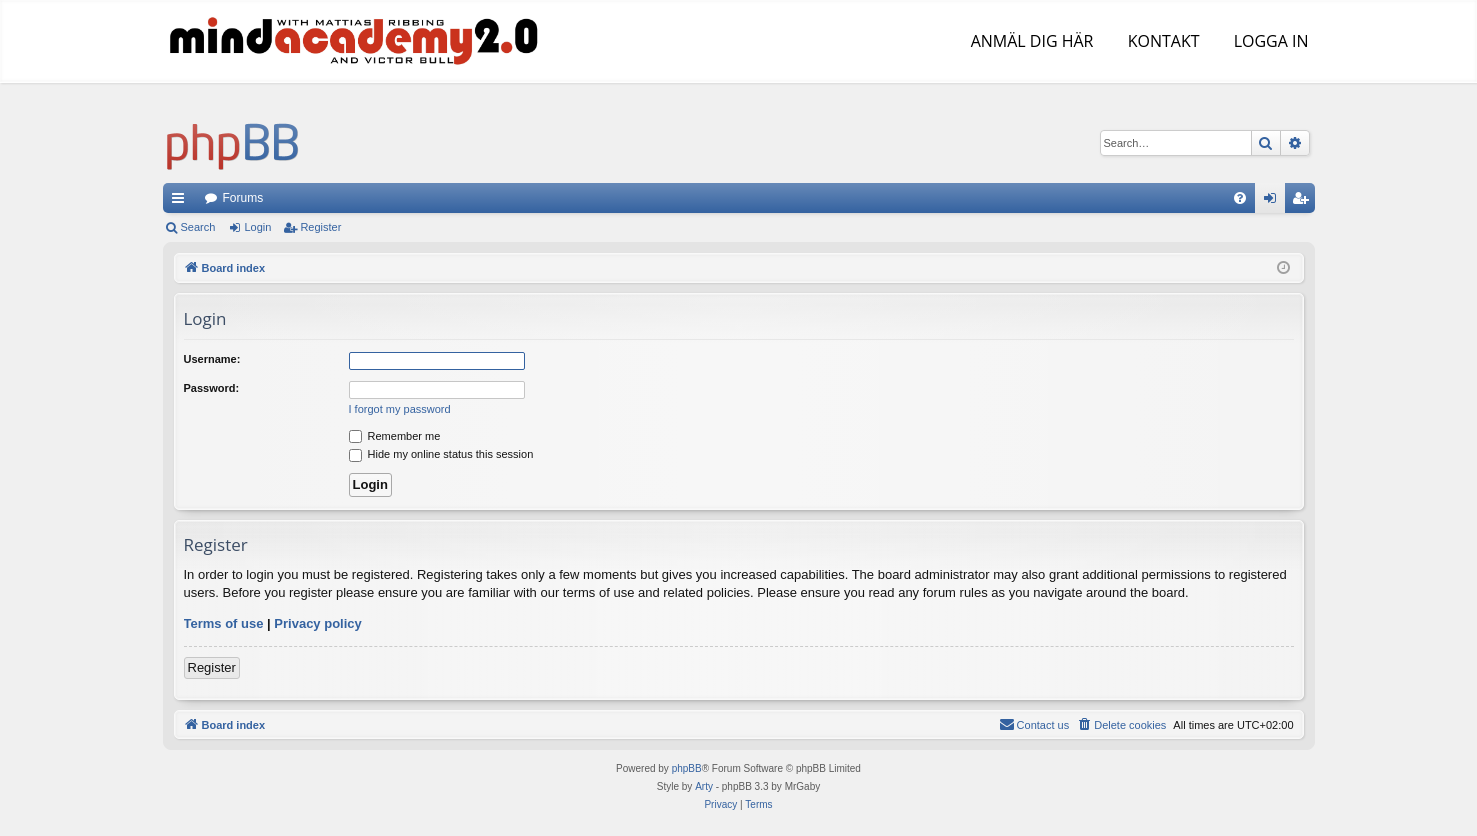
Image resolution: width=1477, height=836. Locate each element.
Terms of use (224, 623)
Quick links (182, 202)
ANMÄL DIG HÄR (1030, 41)
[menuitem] (1240, 198)
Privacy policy (317, 623)
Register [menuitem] (1303, 202)
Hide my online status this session (441, 454)
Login (257, 227)
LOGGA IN (1268, 41)
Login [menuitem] (1273, 202)
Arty (704, 786)
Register (320, 227)
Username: (212, 359)
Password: (212, 388)
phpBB (687, 768)
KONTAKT (1162, 41)
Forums (243, 198)
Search (198, 227)
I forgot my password (400, 409)
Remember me (395, 436)
